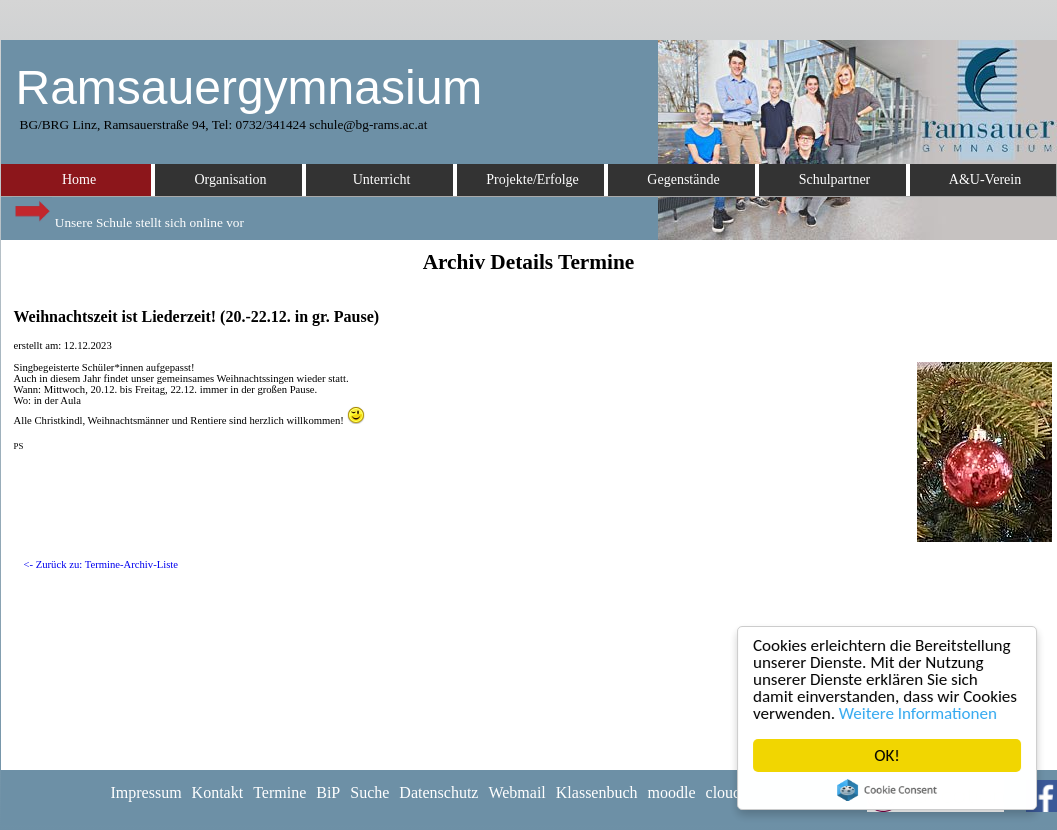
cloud (724, 792)
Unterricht (382, 179)
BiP (328, 792)
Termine (279, 792)
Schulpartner (835, 179)
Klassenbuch (597, 792)
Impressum (146, 792)
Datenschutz (438, 792)
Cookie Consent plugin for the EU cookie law (887, 790)
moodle (672, 792)
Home (79, 179)
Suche (369, 792)
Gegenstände (683, 179)
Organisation (230, 179)
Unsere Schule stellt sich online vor (128, 217)
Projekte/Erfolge (532, 179)
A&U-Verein (985, 179)
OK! (887, 755)
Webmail (516, 792)
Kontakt (218, 792)
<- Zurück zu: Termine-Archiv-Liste (101, 564)
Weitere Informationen (918, 713)
